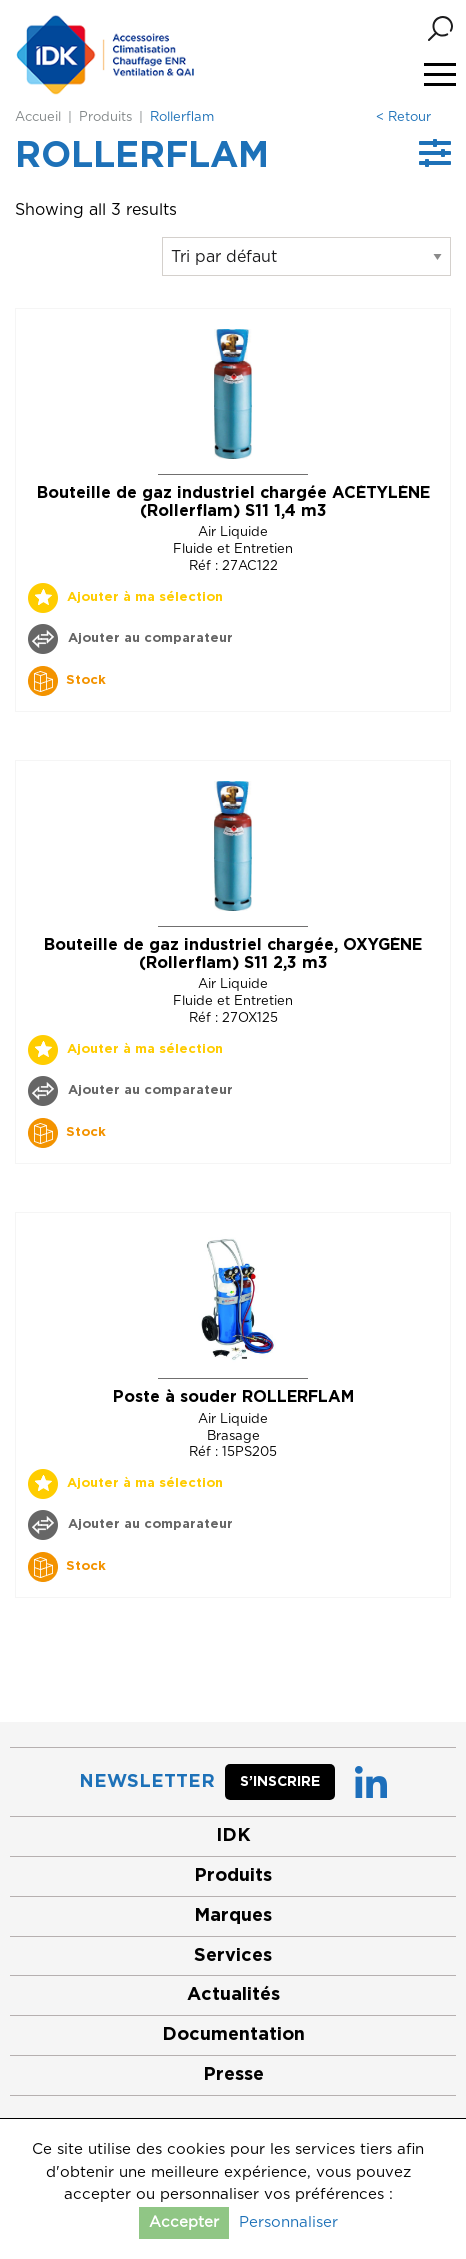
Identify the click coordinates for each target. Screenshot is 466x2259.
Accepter (184, 2222)
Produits (105, 117)
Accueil (38, 117)
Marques (233, 1916)
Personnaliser (288, 2222)
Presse (233, 2075)
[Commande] (306, 256)
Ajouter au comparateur (148, 638)
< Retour (403, 117)
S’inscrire (280, 1782)
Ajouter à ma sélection (145, 597)
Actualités (233, 1995)
